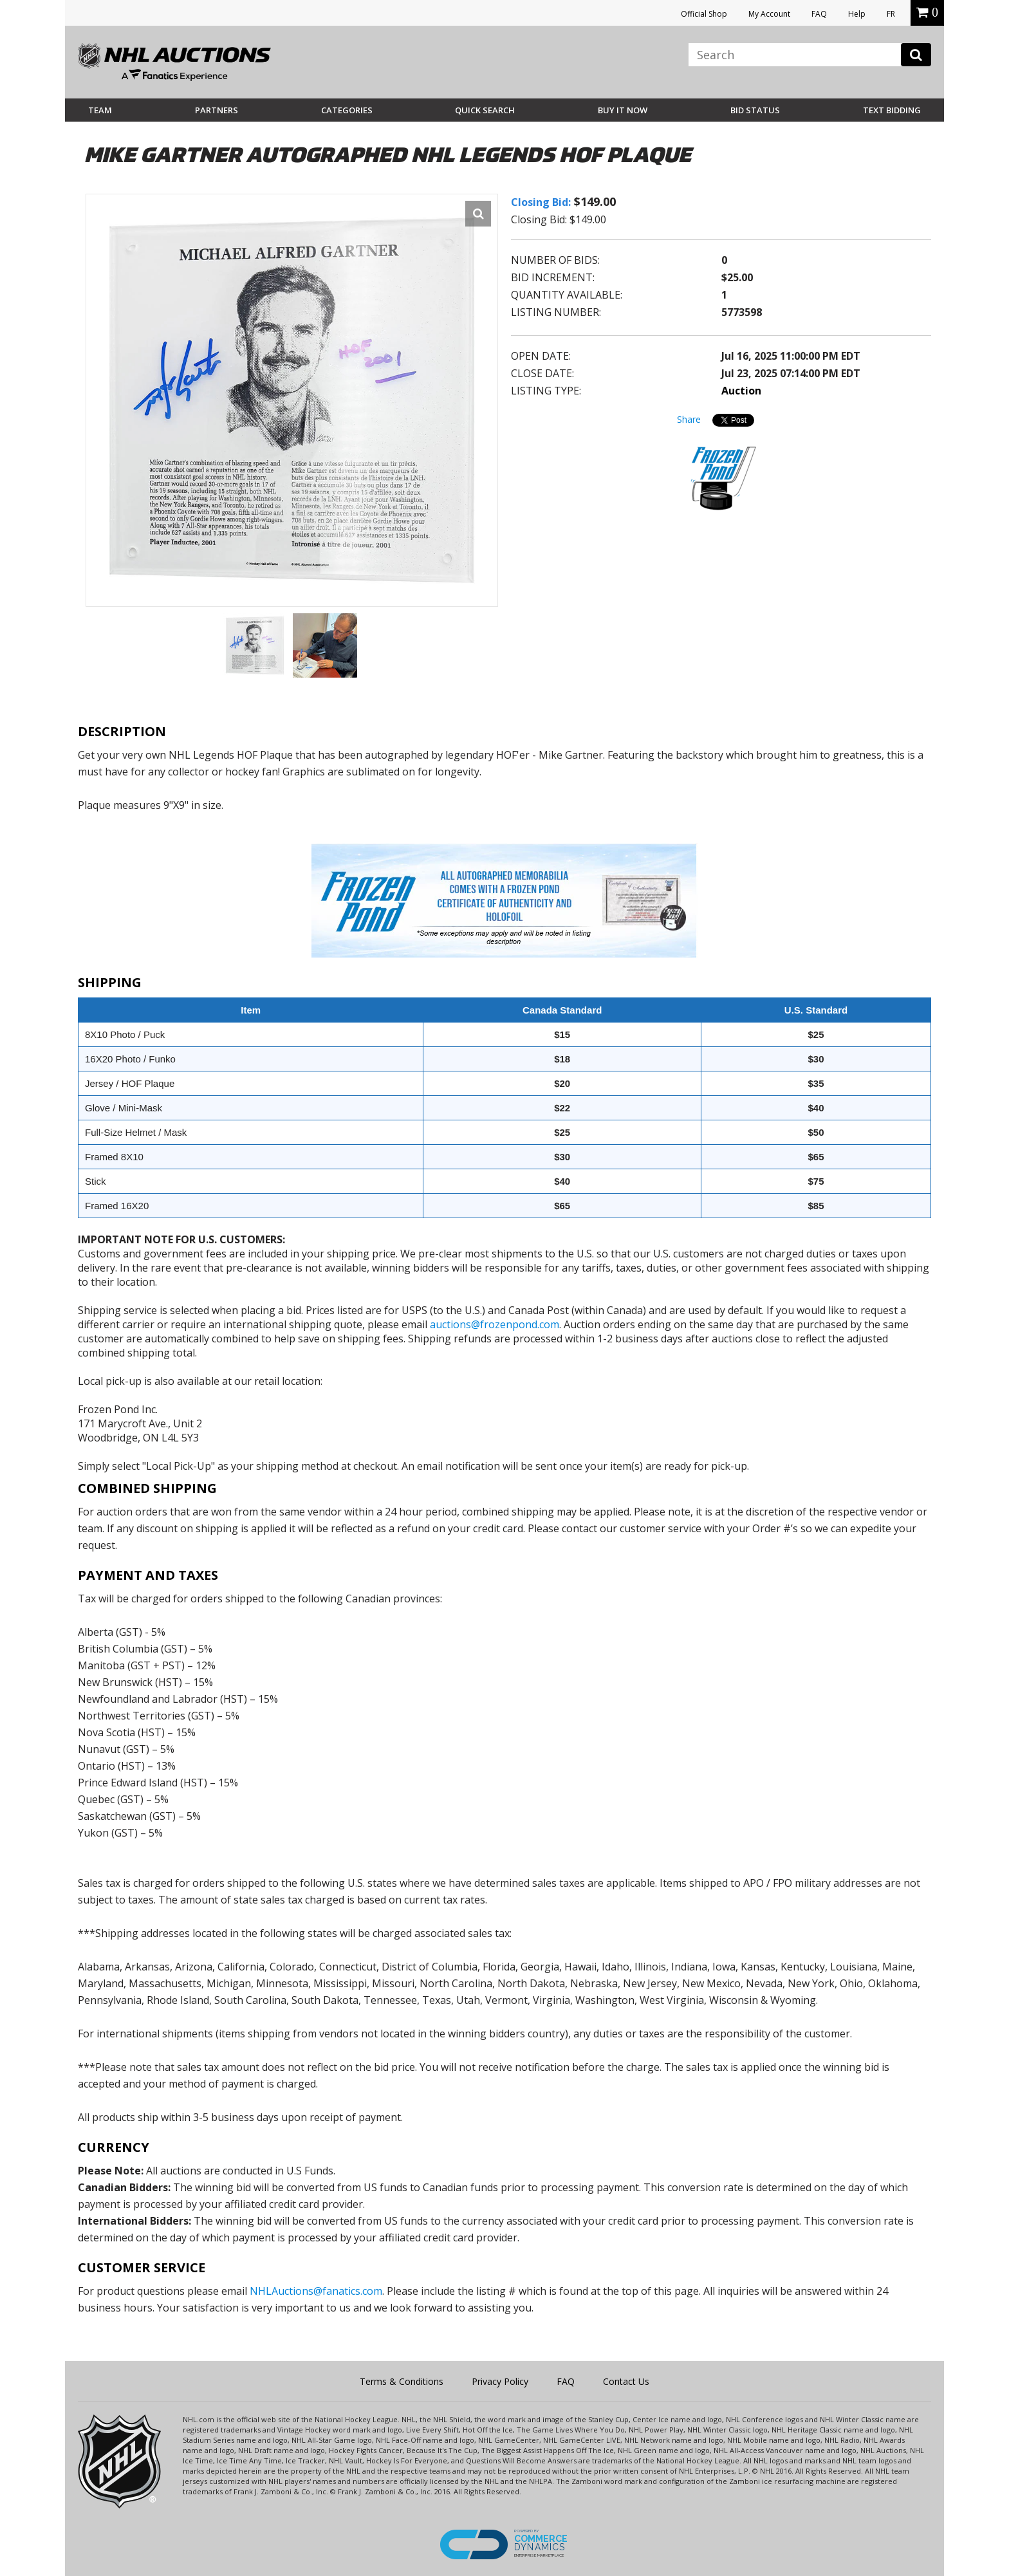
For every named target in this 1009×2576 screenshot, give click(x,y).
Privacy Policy (500, 2381)
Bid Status (755, 110)
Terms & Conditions (401, 2381)
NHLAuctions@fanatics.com (316, 2291)
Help (857, 13)
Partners (216, 110)
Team (100, 110)
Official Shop (704, 13)
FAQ (819, 13)
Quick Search (485, 110)
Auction (741, 391)
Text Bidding (892, 110)
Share (689, 419)
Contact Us (626, 2381)
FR (891, 13)
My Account (769, 13)
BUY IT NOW (622, 110)
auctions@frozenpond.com (494, 1324)
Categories (347, 110)
